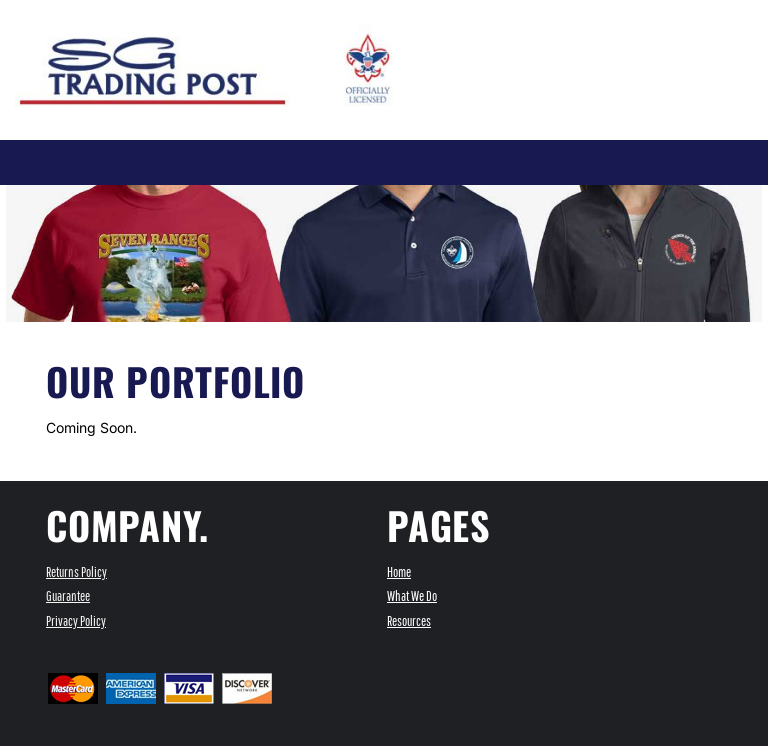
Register (492, 13)
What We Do (412, 596)
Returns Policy (76, 572)
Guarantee (68, 596)
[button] (550, 39)
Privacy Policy (76, 621)
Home (399, 572)
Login (432, 13)
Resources (409, 621)
